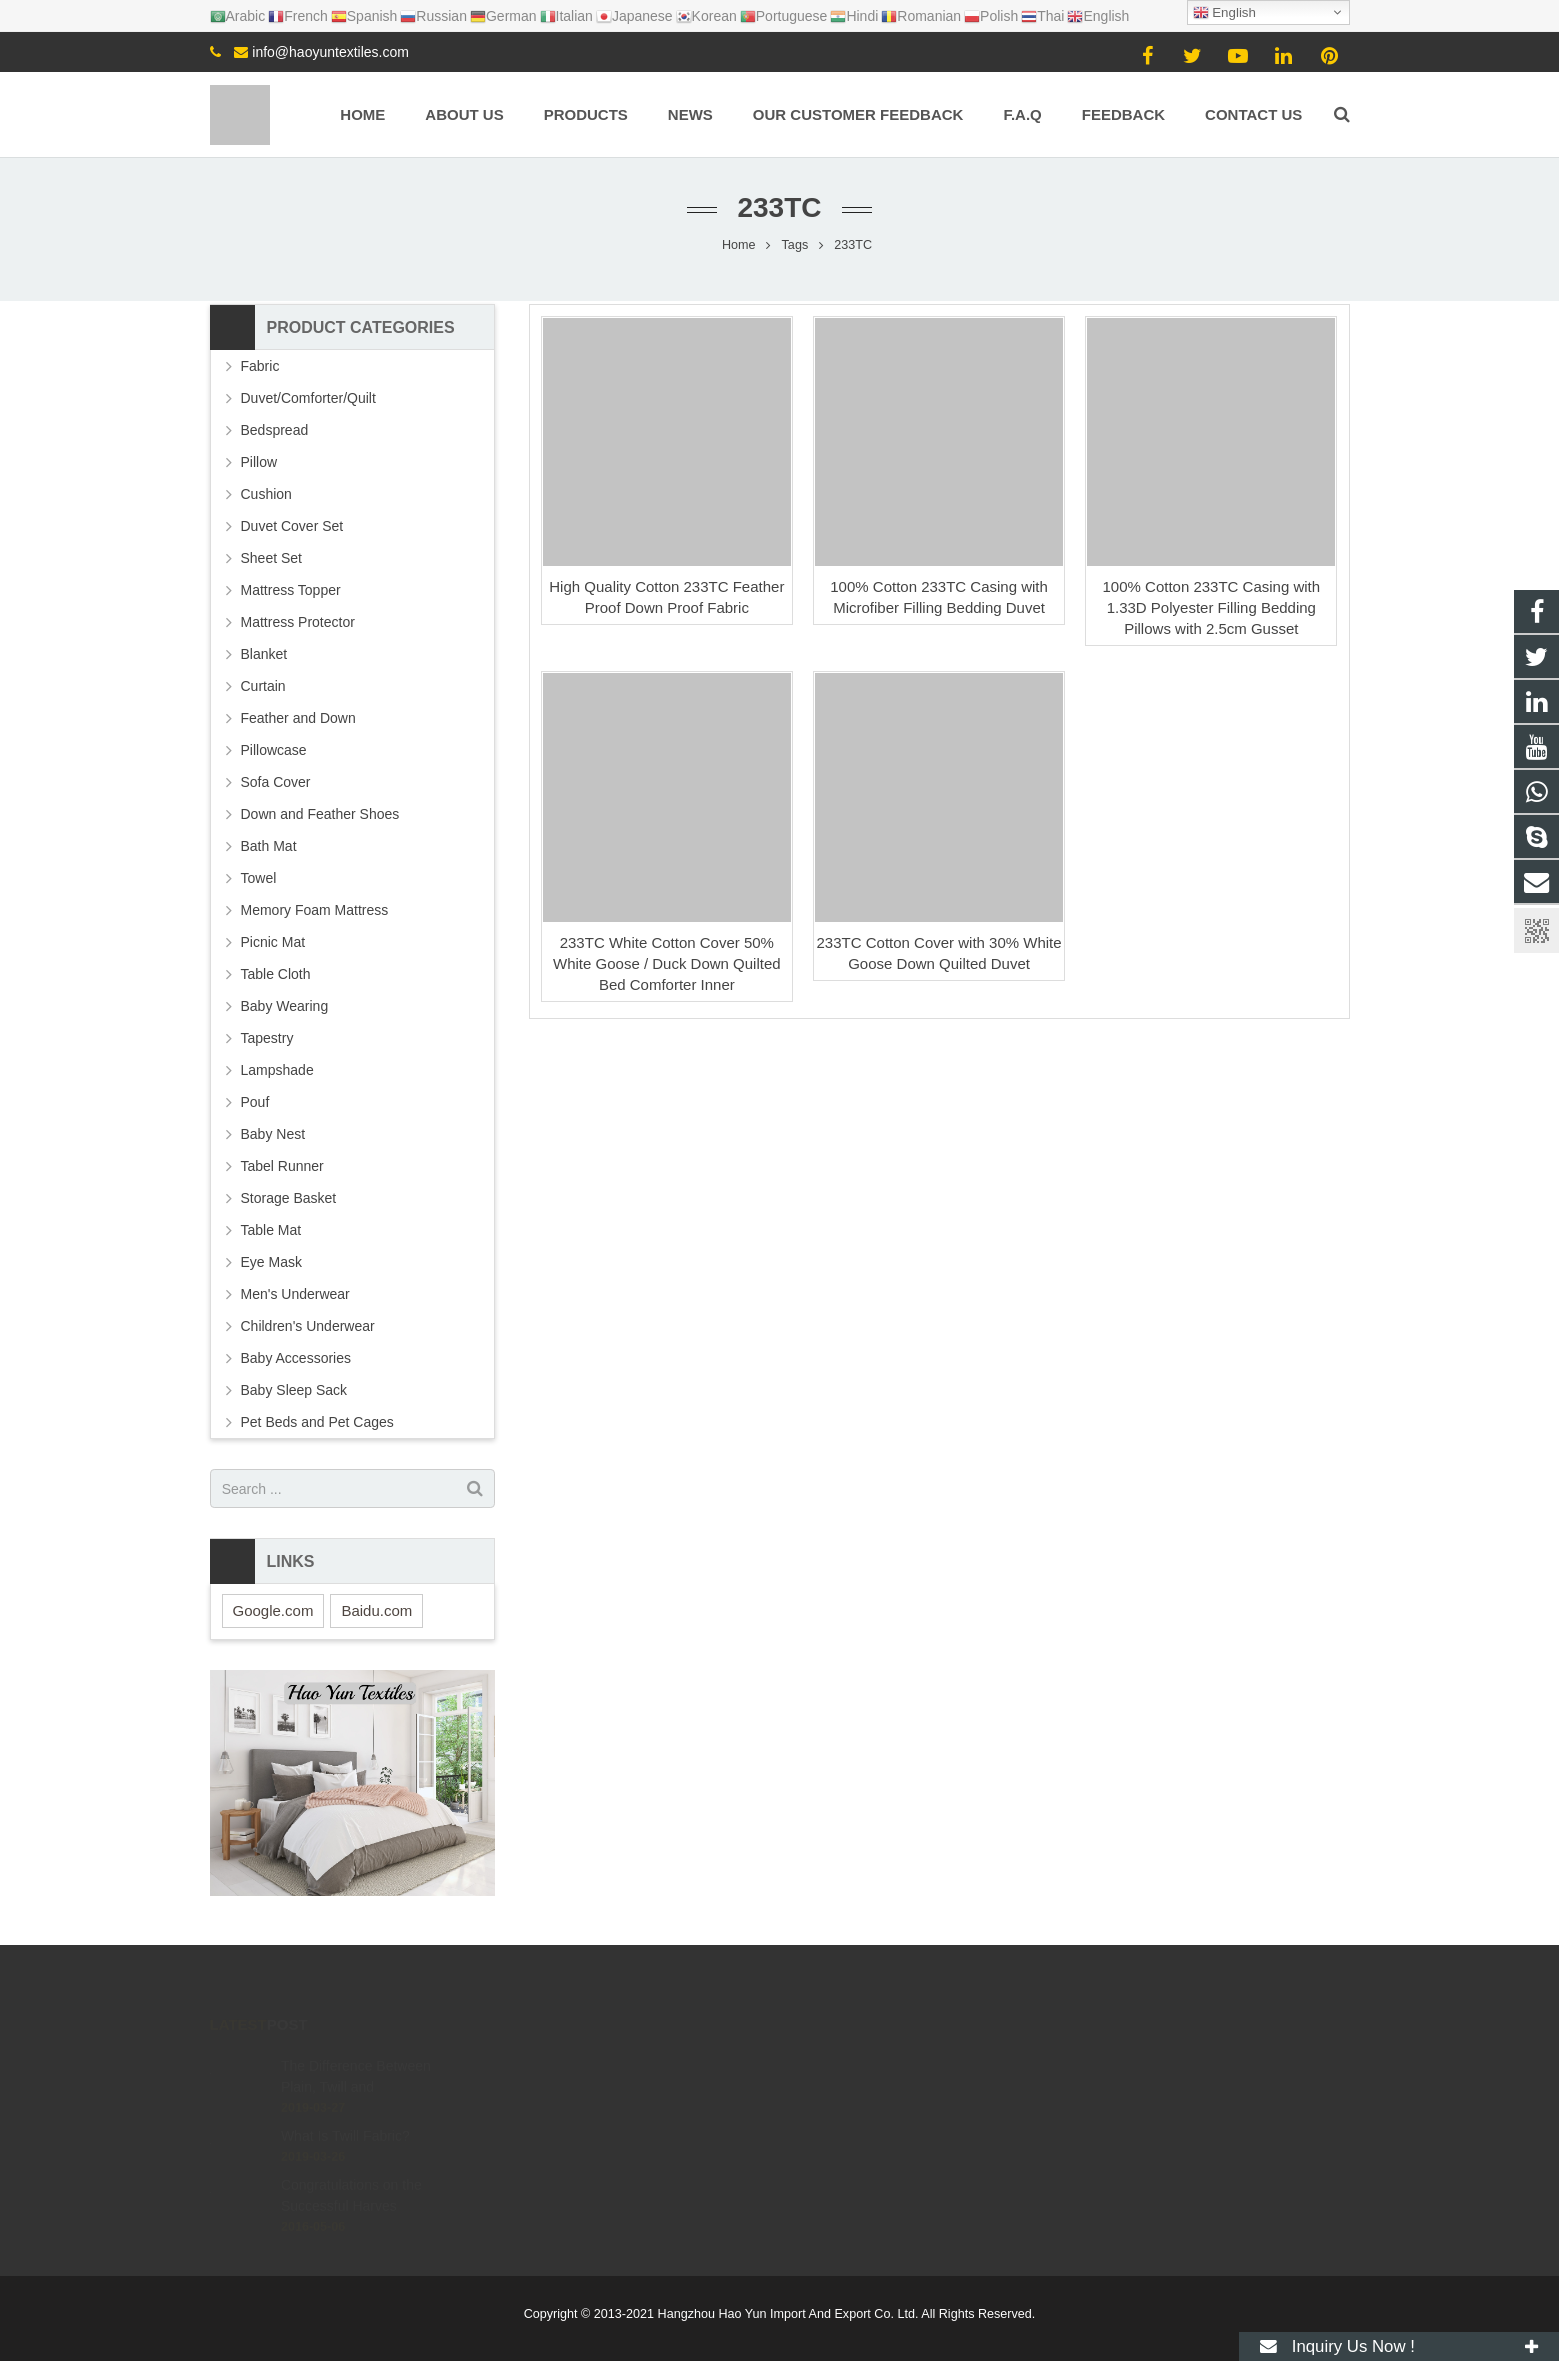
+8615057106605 (864, 2062)
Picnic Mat (273, 942)
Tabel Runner (282, 1166)
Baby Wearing (285, 1006)
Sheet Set (272, 558)
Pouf (255, 1102)
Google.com (273, 1610)
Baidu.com (376, 1610)
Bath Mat (269, 846)
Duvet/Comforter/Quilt (308, 398)
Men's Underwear (295, 1294)
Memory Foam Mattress (315, 910)
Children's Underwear (308, 1326)
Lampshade (277, 1070)
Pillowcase (274, 750)
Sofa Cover (276, 782)
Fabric (260, 366)
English (1224, 13)
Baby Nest (273, 1134)
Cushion (266, 494)
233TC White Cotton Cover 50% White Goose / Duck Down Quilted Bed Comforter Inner (667, 963)
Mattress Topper (291, 590)
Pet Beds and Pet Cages (317, 1422)
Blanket (264, 654)
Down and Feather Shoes (320, 814)
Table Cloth (276, 974)
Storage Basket (289, 1198)
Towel (259, 878)
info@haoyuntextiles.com (330, 52)
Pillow (259, 462)
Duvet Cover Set (292, 526)
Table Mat (271, 1230)
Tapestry (267, 1038)
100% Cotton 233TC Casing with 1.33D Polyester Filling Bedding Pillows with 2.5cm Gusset (1212, 607)
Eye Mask (271, 1262)
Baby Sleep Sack (294, 1390)
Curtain (263, 686)
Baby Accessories (296, 1358)
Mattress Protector (298, 622)
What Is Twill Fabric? (345, 2108)
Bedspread (275, 430)
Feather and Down (298, 718)
